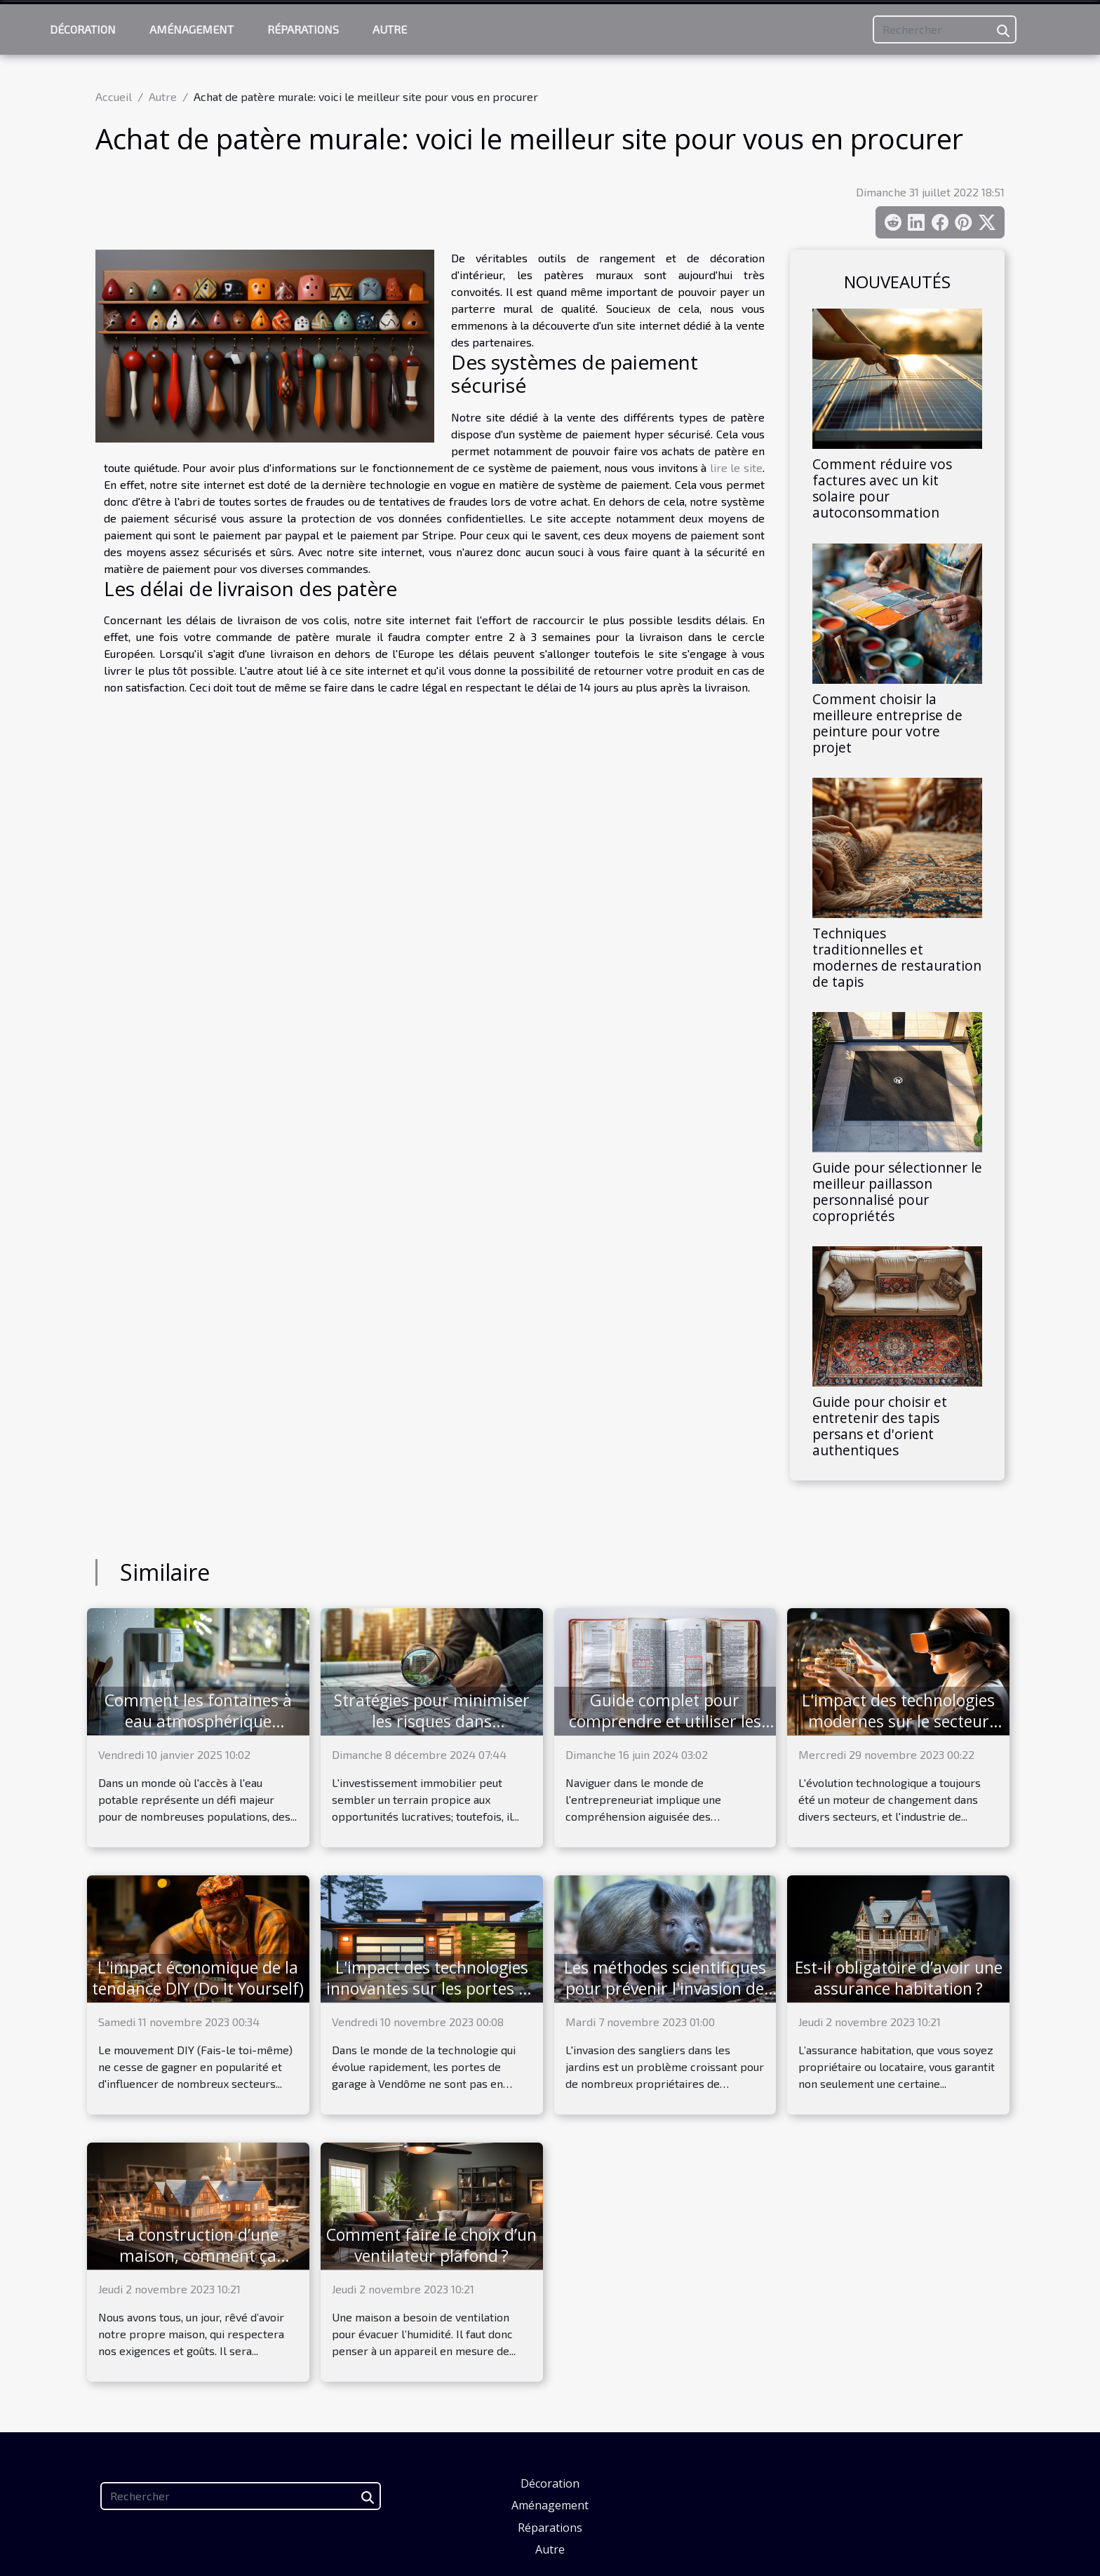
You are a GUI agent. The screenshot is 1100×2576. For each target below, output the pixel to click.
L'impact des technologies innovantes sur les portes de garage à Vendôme (431, 1988)
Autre (390, 29)
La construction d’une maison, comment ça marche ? (198, 2255)
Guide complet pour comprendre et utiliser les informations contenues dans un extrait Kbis (665, 1731)
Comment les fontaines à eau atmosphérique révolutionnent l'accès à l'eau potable (198, 1731)
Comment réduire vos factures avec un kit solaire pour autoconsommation (882, 488)
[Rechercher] (945, 29)
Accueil (113, 96)
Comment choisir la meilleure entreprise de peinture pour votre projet (887, 723)
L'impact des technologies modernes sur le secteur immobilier (898, 1721)
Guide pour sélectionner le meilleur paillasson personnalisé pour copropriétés (897, 1191)
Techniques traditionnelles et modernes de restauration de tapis (896, 957)
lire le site (736, 467)
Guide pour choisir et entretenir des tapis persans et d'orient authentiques (879, 1425)
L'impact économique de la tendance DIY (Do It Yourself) (198, 1978)
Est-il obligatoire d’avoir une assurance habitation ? (898, 1978)
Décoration (83, 29)
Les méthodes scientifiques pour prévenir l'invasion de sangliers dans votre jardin (665, 1988)
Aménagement (191, 29)
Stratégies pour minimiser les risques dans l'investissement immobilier (431, 1721)
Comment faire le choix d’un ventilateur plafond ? (431, 2245)
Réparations (303, 29)
